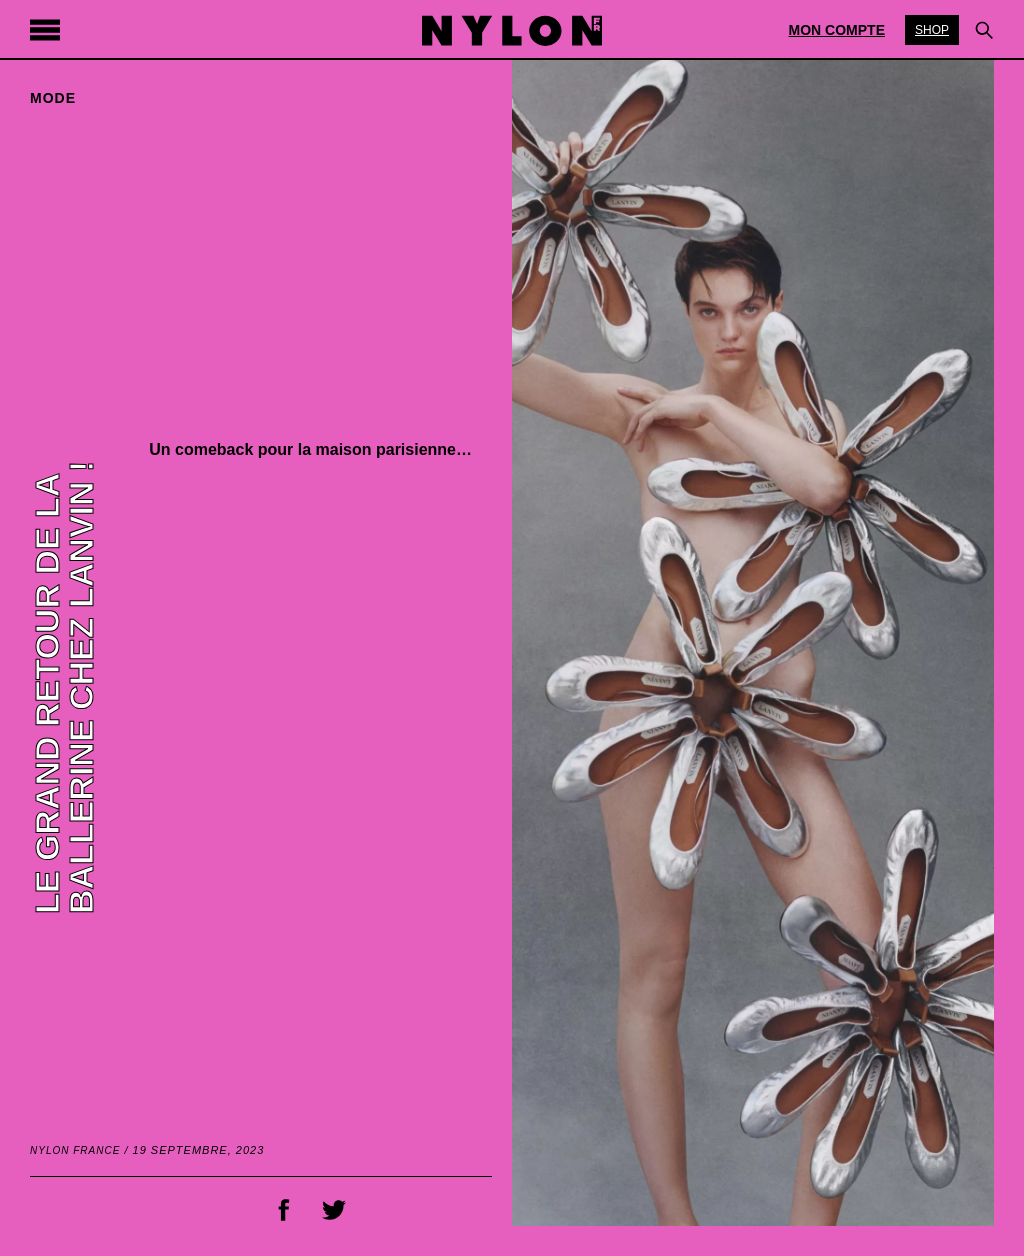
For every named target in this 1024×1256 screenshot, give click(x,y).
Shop (932, 30)
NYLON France (75, 1150)
